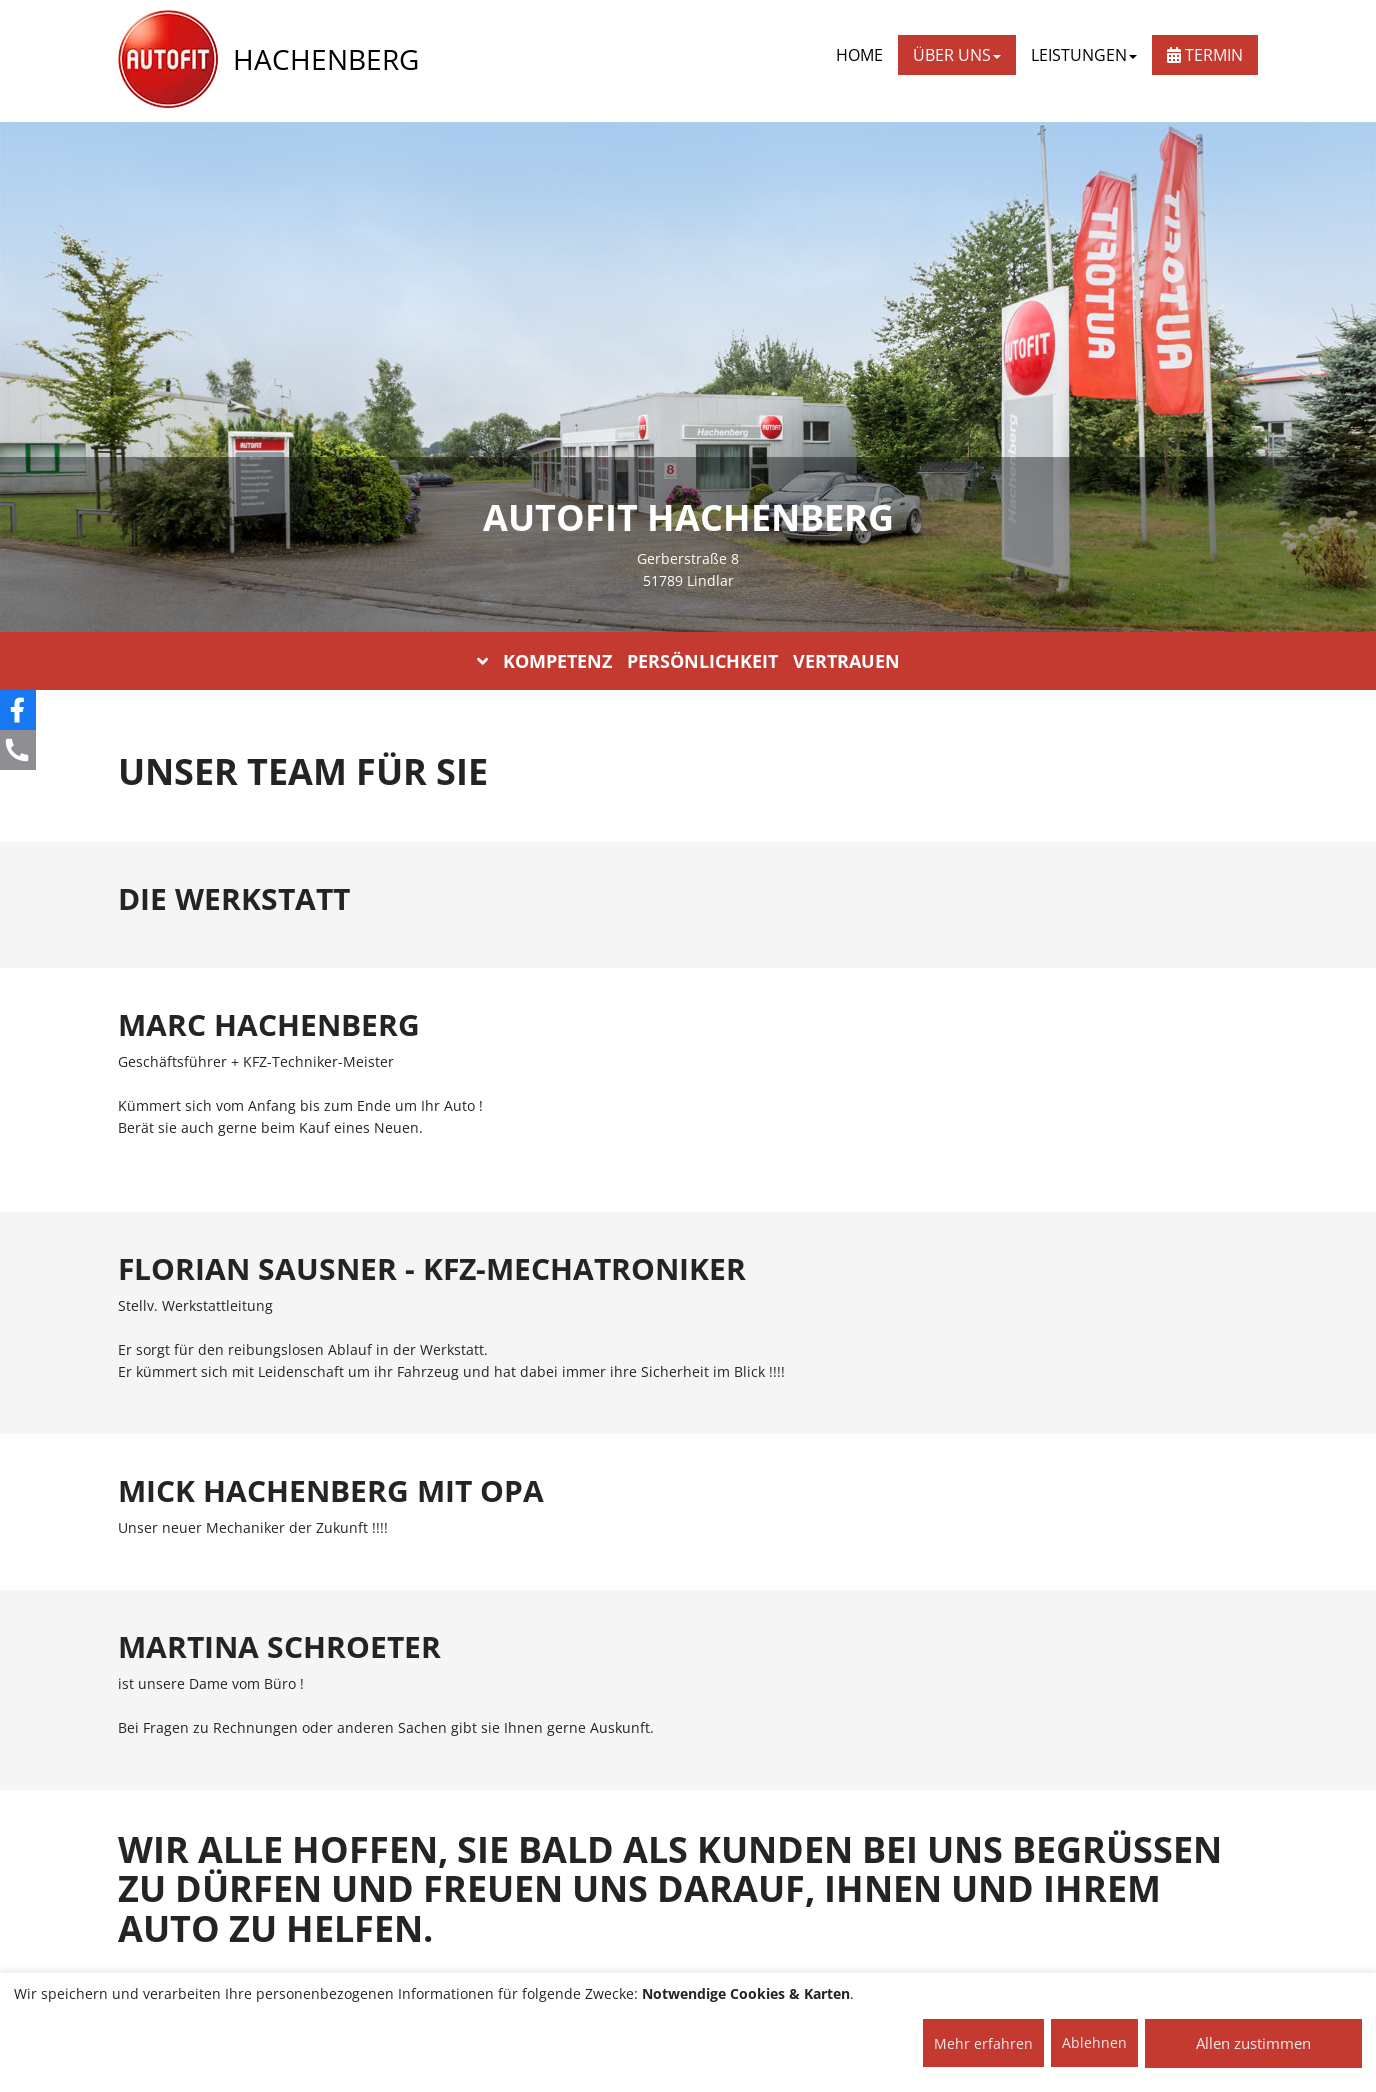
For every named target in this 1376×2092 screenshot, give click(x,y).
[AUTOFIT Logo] (168, 60)
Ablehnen (1094, 2042)
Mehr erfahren (983, 2043)
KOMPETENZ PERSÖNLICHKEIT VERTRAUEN (688, 661)
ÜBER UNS (957, 55)
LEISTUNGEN (1084, 55)
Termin (1205, 55)
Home (859, 55)
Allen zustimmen (1253, 2043)
